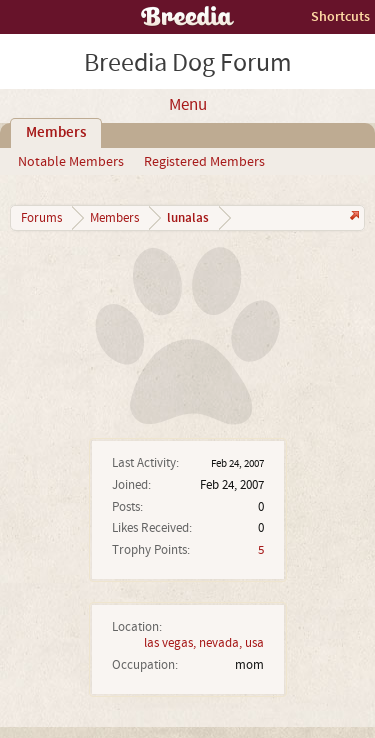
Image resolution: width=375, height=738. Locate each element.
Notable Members (71, 162)
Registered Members (204, 162)
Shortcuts (340, 16)
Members (56, 133)
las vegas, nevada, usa (204, 643)
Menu (188, 105)
